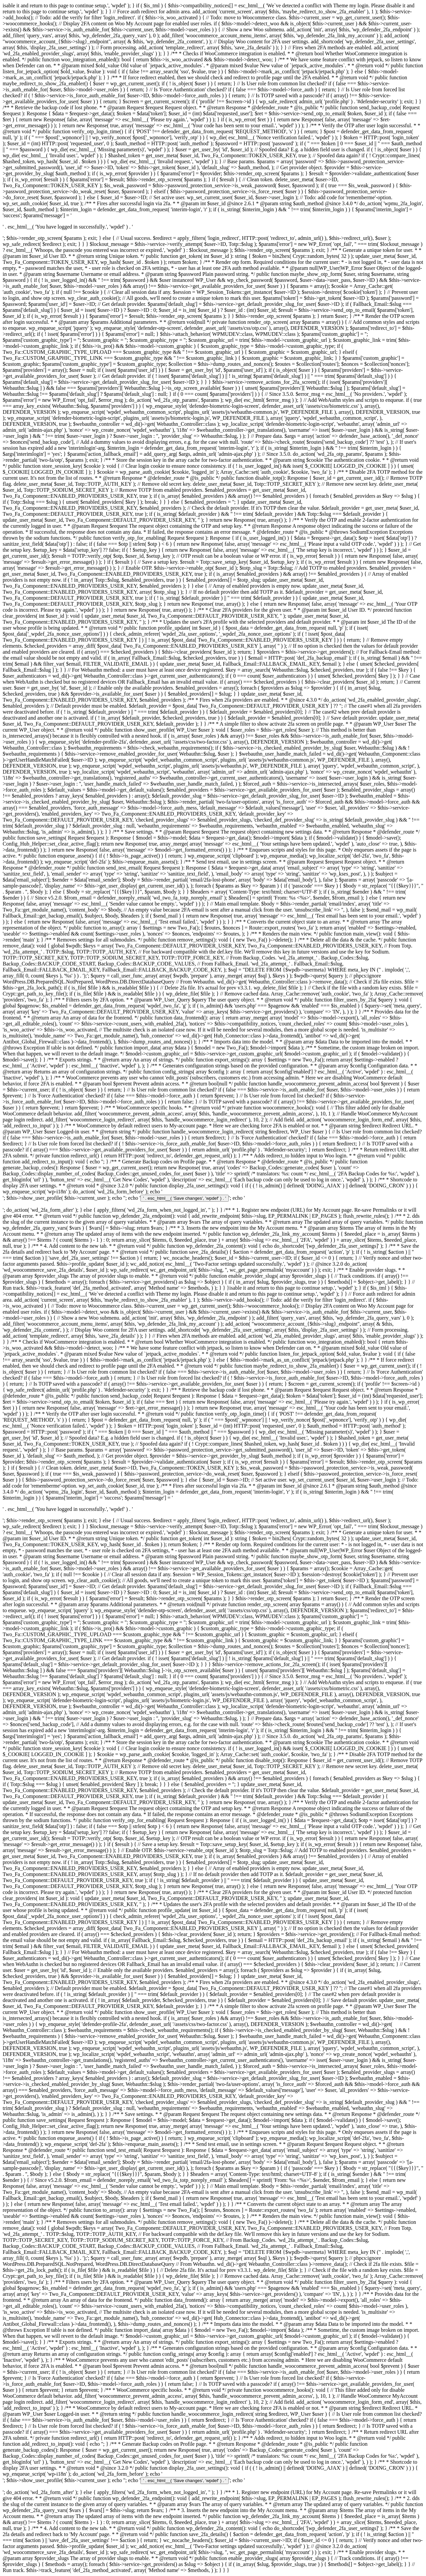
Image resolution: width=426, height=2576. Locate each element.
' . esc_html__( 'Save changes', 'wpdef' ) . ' (184, 1198)
